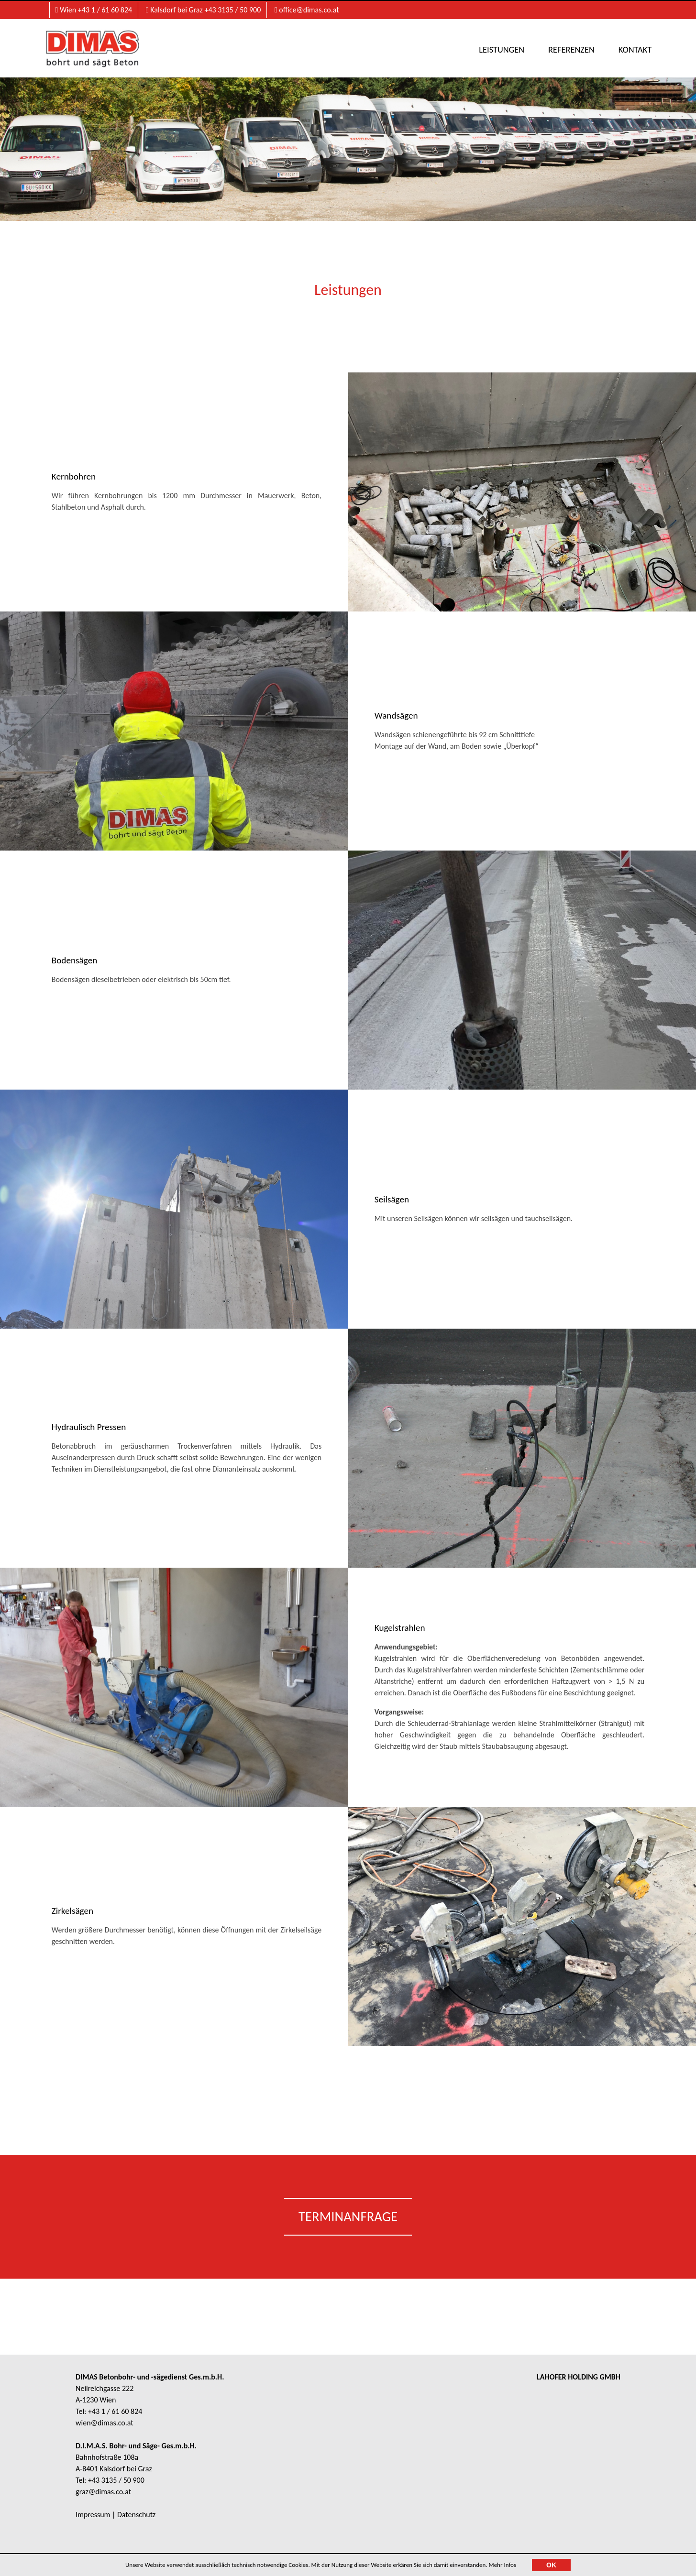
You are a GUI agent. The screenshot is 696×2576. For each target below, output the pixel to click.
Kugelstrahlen (402, 1623)
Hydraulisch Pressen (91, 1423)
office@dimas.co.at (307, 9)
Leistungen (497, 49)
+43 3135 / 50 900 (116, 2487)
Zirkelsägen (75, 1912)
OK (551, 2565)
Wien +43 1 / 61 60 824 (94, 9)
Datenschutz (136, 2522)
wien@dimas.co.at (104, 2430)
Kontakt (630, 49)
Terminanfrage (348, 2224)
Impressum (93, 2522)
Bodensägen (76, 962)
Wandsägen (398, 717)
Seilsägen (394, 1201)
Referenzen (566, 49)
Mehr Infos (503, 2564)
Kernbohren (76, 478)
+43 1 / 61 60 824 (115, 2418)
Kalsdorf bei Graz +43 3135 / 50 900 (203, 9)
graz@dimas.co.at (103, 2499)
